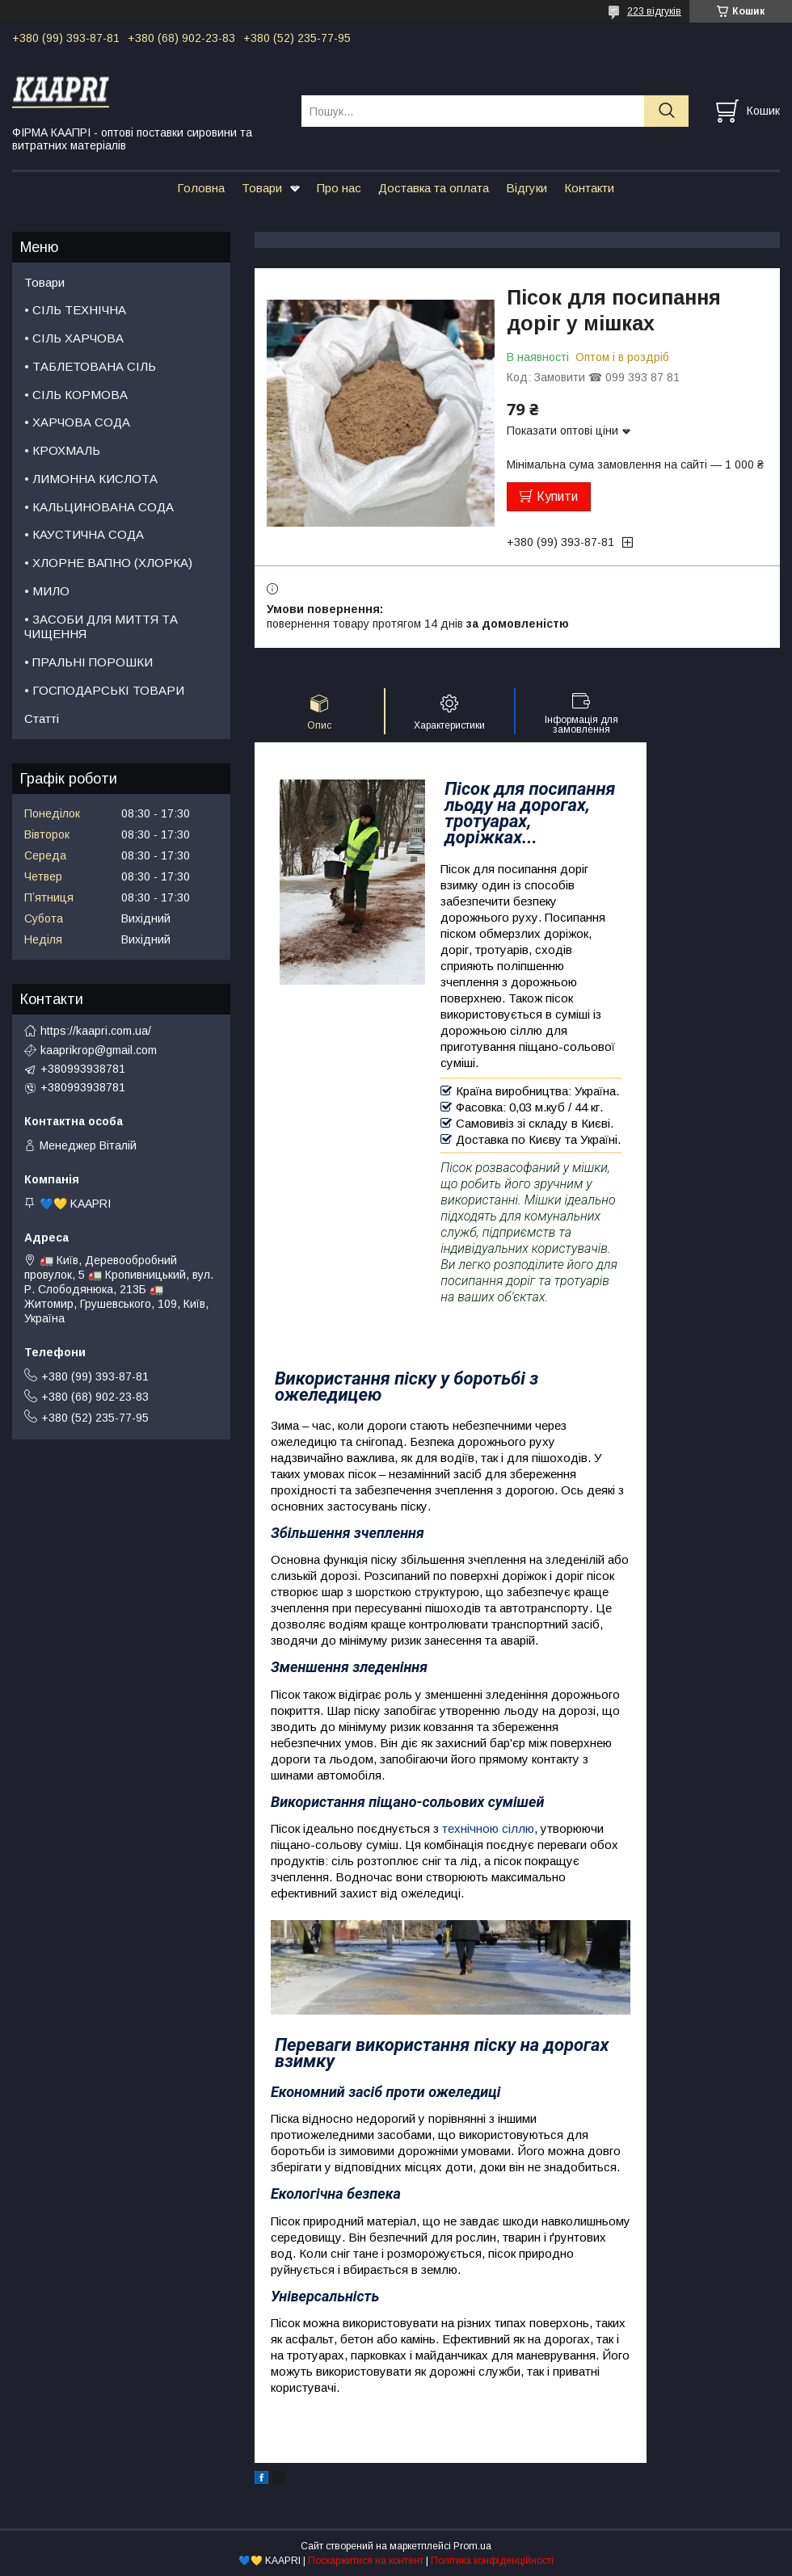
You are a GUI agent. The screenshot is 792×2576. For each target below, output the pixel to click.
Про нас (339, 188)
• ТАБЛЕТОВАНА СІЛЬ (90, 366)
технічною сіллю (488, 1828)
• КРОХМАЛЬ (62, 450)
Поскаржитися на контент (365, 2560)
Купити (557, 496)
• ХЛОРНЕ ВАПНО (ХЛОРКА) (108, 562)
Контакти (589, 188)
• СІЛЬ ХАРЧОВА (74, 338)
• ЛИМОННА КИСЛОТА (91, 478)
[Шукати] (666, 111)
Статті (41, 718)
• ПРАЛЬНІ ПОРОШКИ (88, 662)
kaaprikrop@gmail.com (98, 1050)
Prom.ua (472, 2546)
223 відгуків (654, 11)
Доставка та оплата (433, 188)
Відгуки (526, 188)
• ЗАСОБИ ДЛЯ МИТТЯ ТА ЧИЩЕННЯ (101, 626)
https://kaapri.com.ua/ (95, 1030)
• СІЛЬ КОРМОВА (76, 394)
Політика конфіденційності (492, 2560)
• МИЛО (47, 591)
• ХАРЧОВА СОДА (77, 422)
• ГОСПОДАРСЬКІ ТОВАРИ (104, 690)
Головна (201, 188)
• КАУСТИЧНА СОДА (84, 534)
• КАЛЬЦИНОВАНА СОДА (99, 507)
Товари (262, 188)
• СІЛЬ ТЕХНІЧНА (75, 310)
